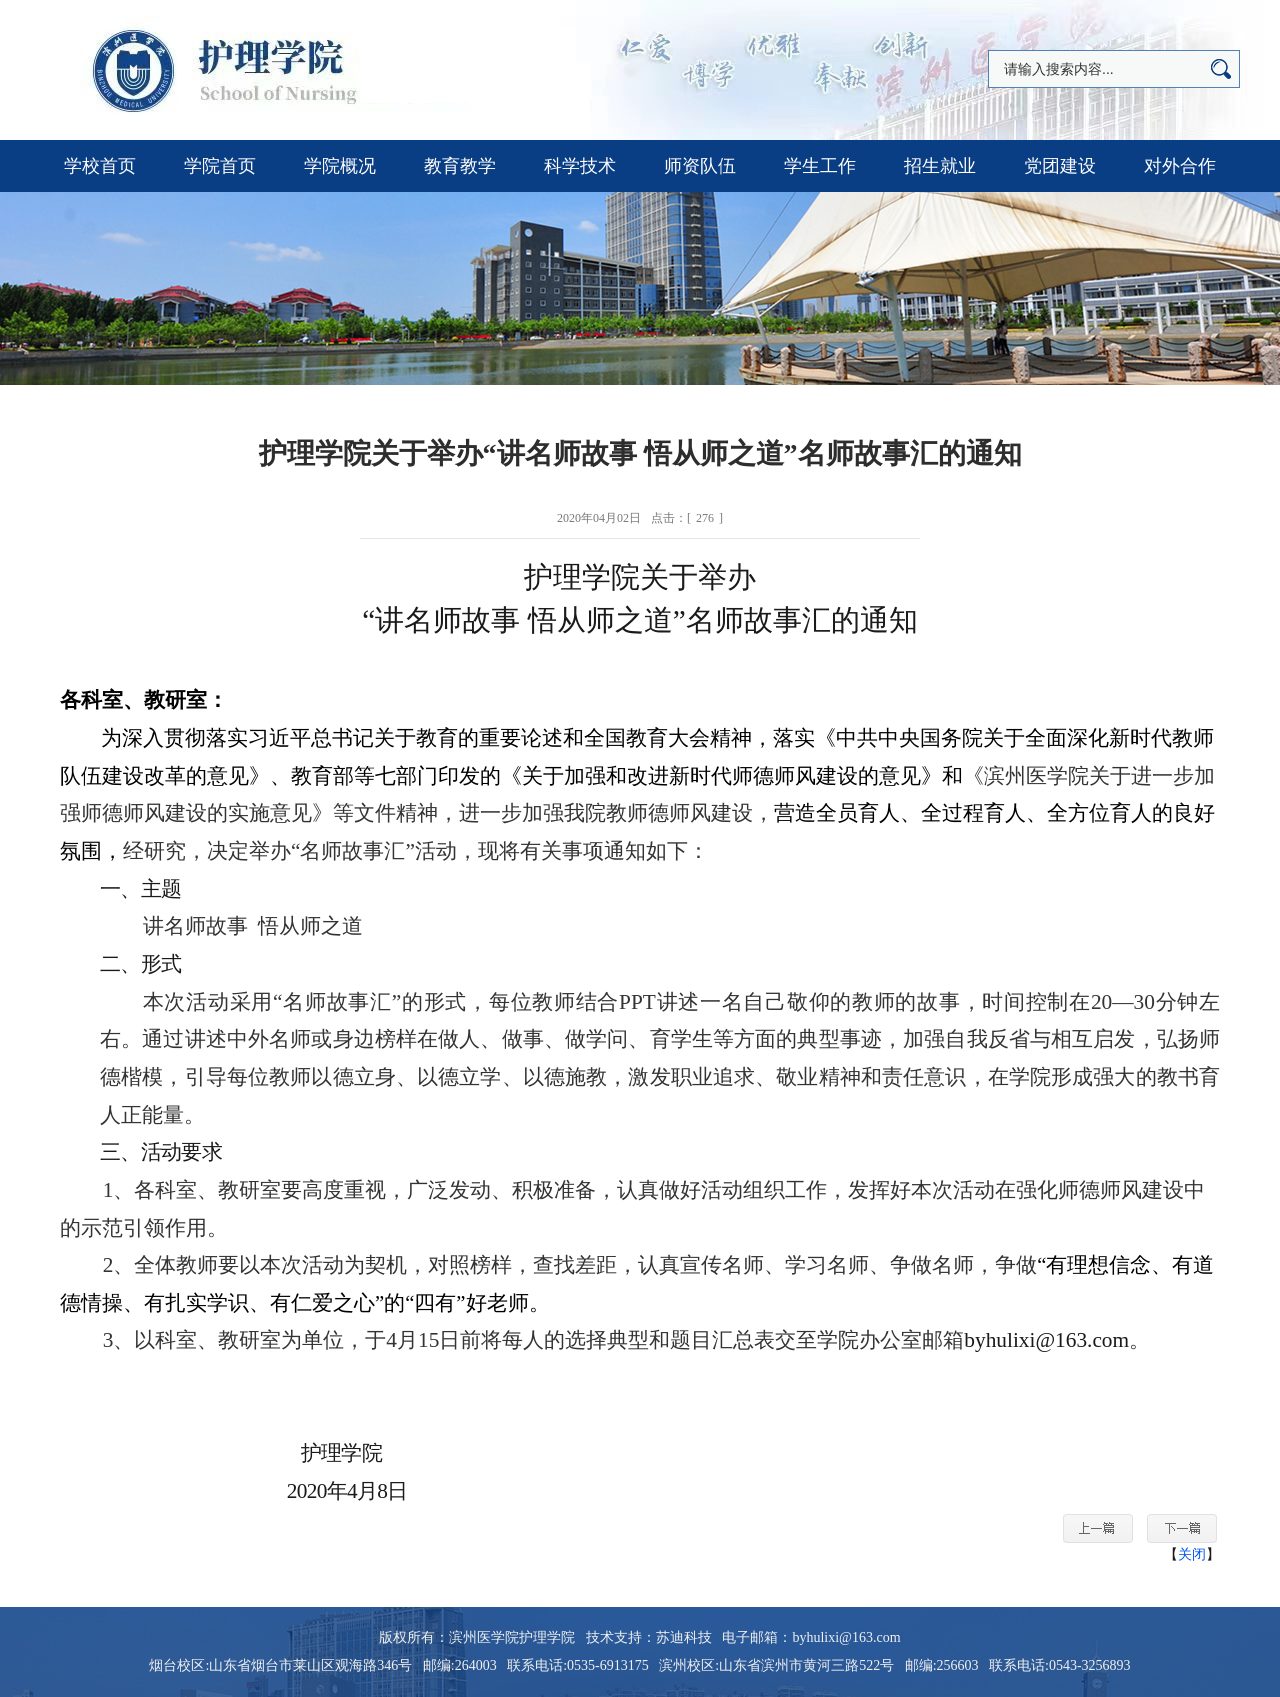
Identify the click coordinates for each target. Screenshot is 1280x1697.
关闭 (1192, 1554)
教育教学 (460, 166)
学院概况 (340, 166)
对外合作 (1180, 166)
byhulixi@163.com (1046, 1340)
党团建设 (1060, 166)
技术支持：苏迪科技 (649, 1637)
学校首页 (100, 166)
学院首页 (220, 166)
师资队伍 (700, 166)
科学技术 (580, 166)
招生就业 (940, 166)
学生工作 (820, 166)
